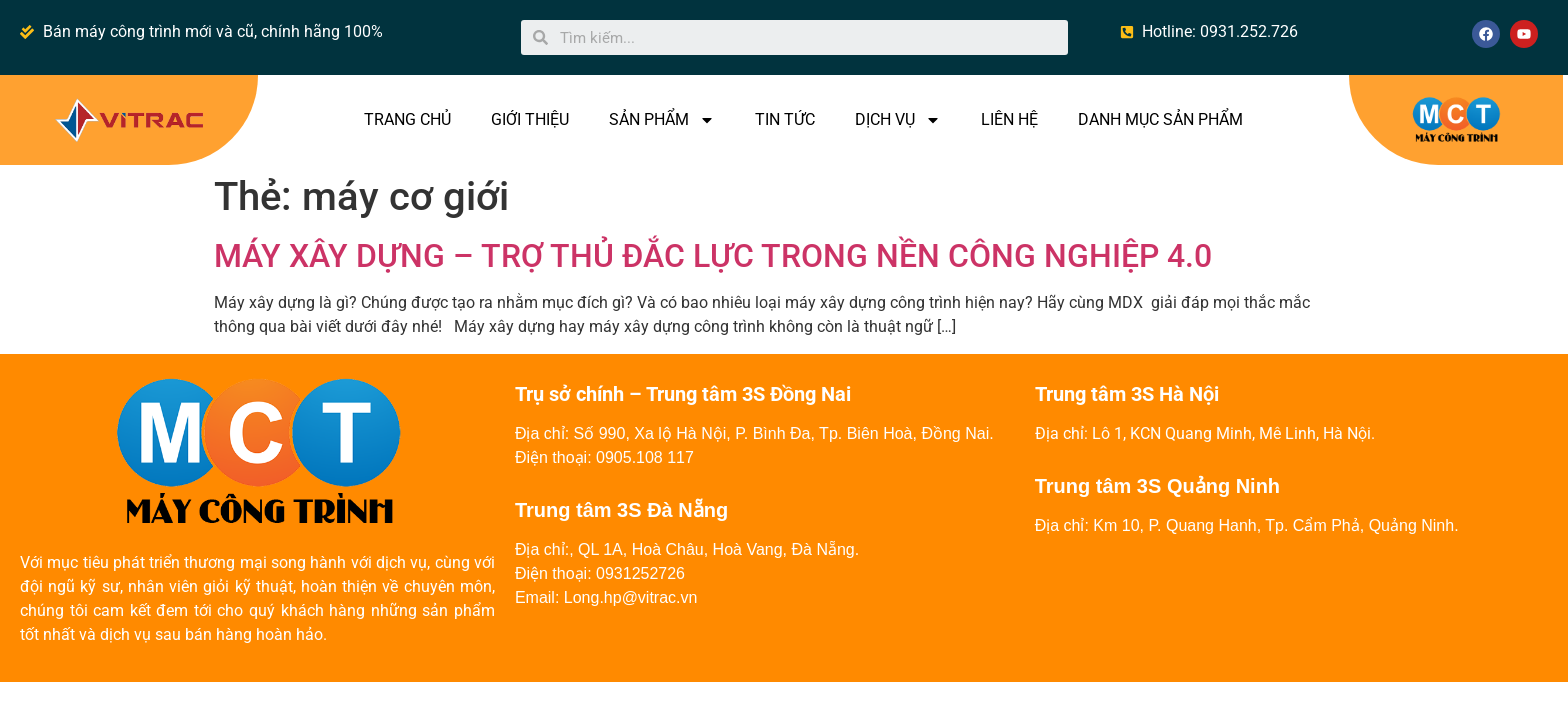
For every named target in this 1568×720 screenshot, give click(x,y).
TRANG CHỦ (407, 119)
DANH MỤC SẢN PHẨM (1160, 119)
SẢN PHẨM (662, 120)
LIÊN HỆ (1009, 119)
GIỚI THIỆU (530, 119)
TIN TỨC (785, 119)
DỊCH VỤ (898, 120)
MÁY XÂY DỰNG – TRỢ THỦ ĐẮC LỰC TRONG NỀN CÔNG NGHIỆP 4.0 (713, 256)
